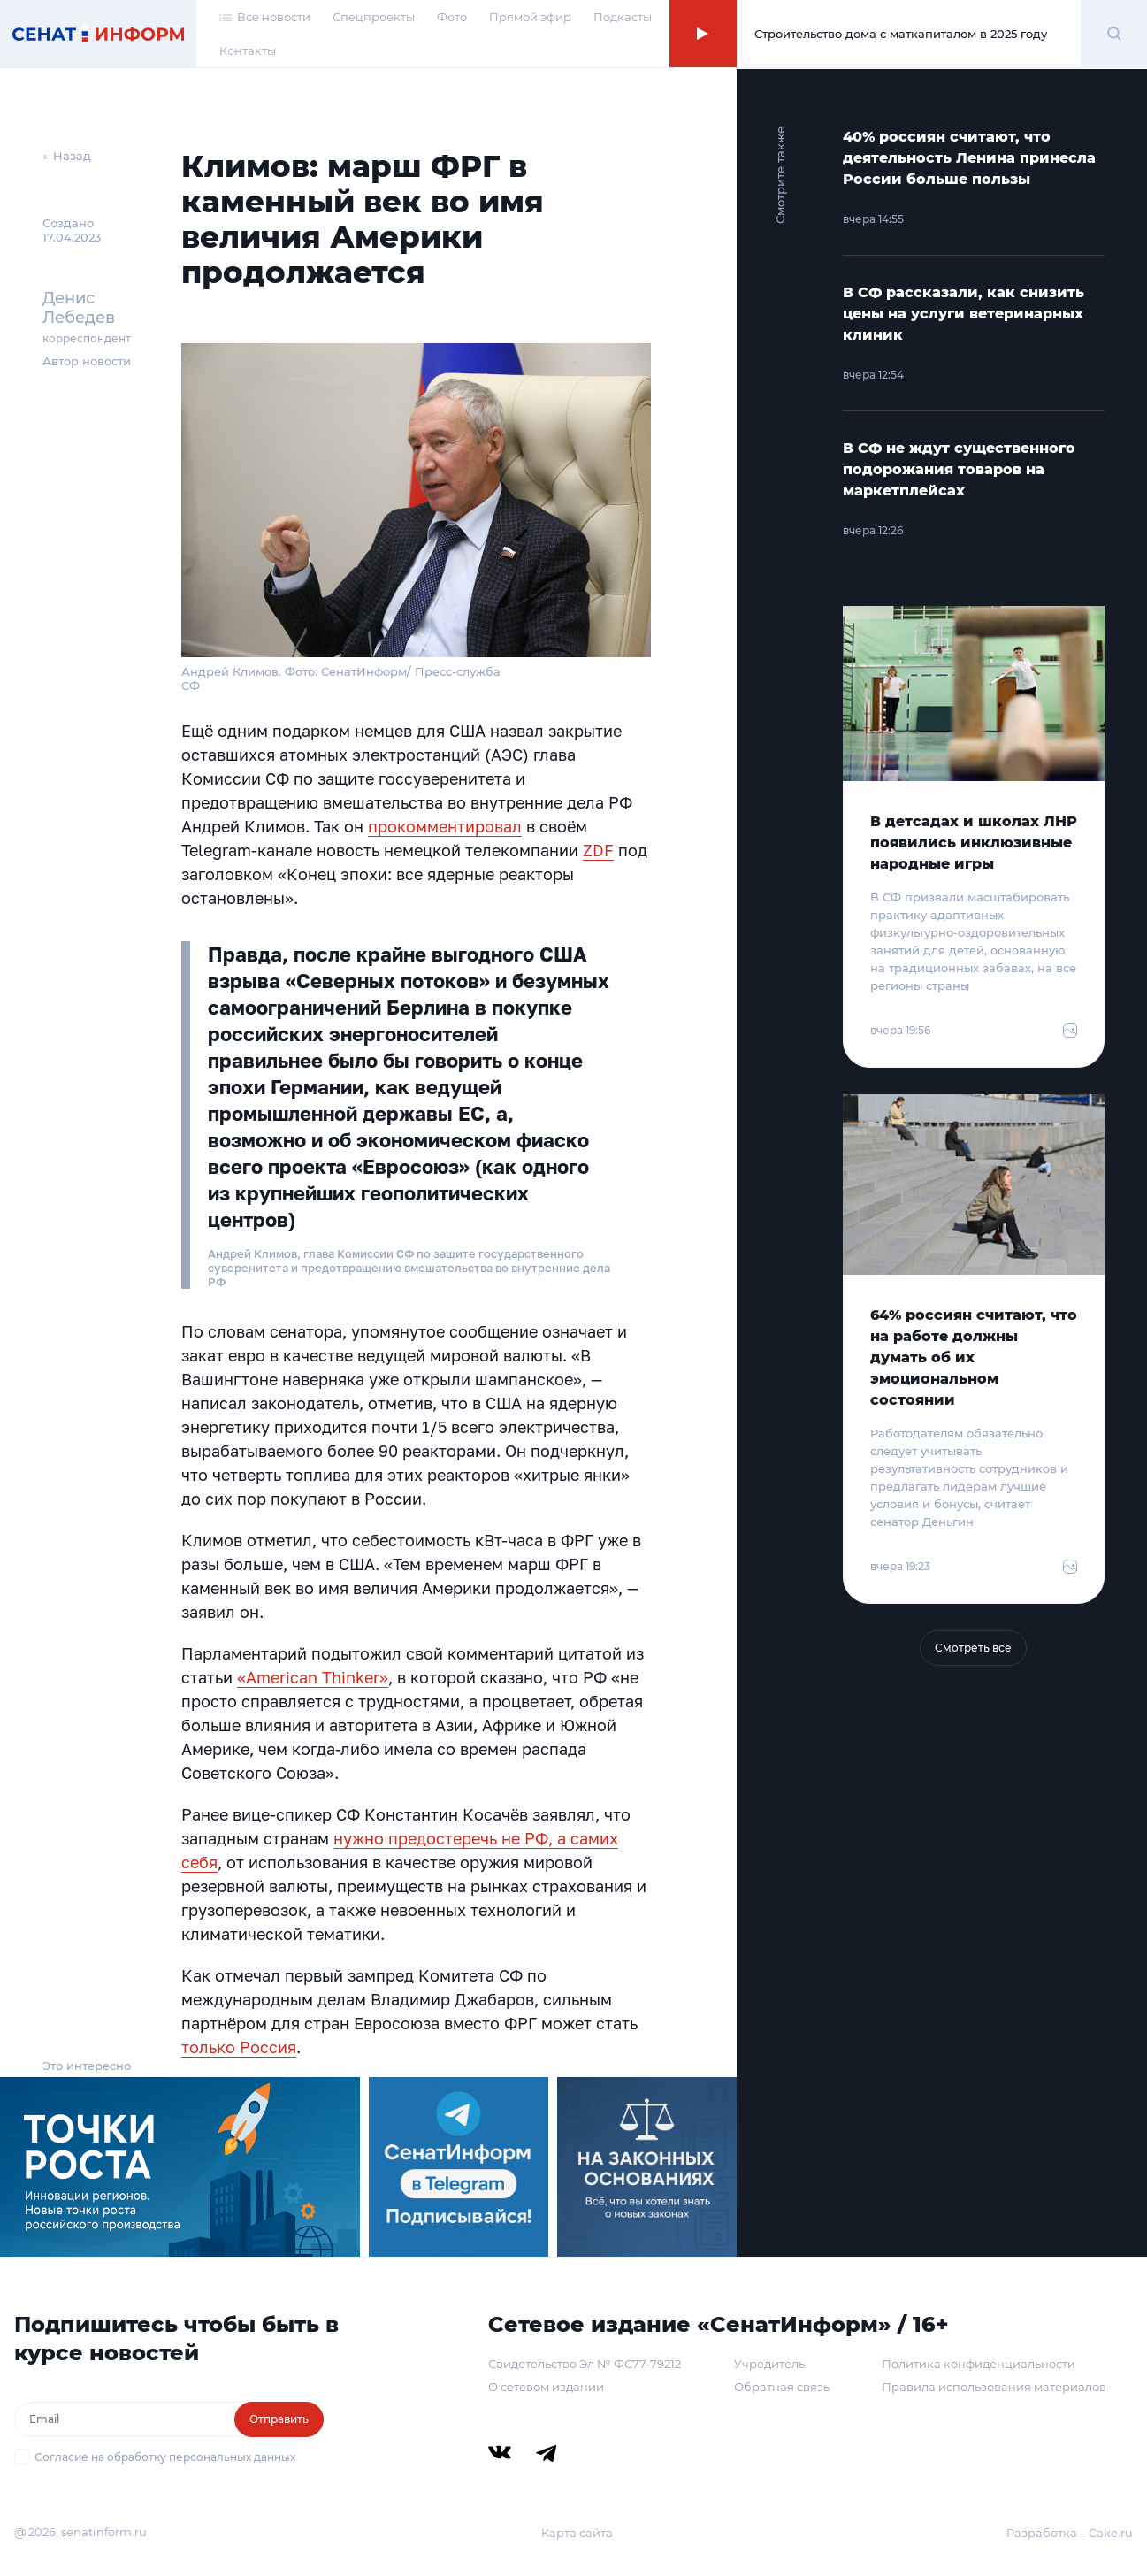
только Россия (238, 2047)
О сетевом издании (546, 2387)
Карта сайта (577, 2533)
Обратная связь (782, 2387)
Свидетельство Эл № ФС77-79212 (584, 2364)
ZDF (598, 850)
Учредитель (769, 2364)
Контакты (247, 51)
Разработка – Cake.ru (1069, 2533)
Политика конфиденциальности (978, 2364)
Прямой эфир (530, 17)
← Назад (66, 156)
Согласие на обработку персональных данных (164, 2457)
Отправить (279, 2419)
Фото (452, 17)
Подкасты (622, 17)
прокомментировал (445, 826)
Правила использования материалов (994, 2387)
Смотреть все (973, 1647)
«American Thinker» (312, 1677)
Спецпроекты (374, 17)
